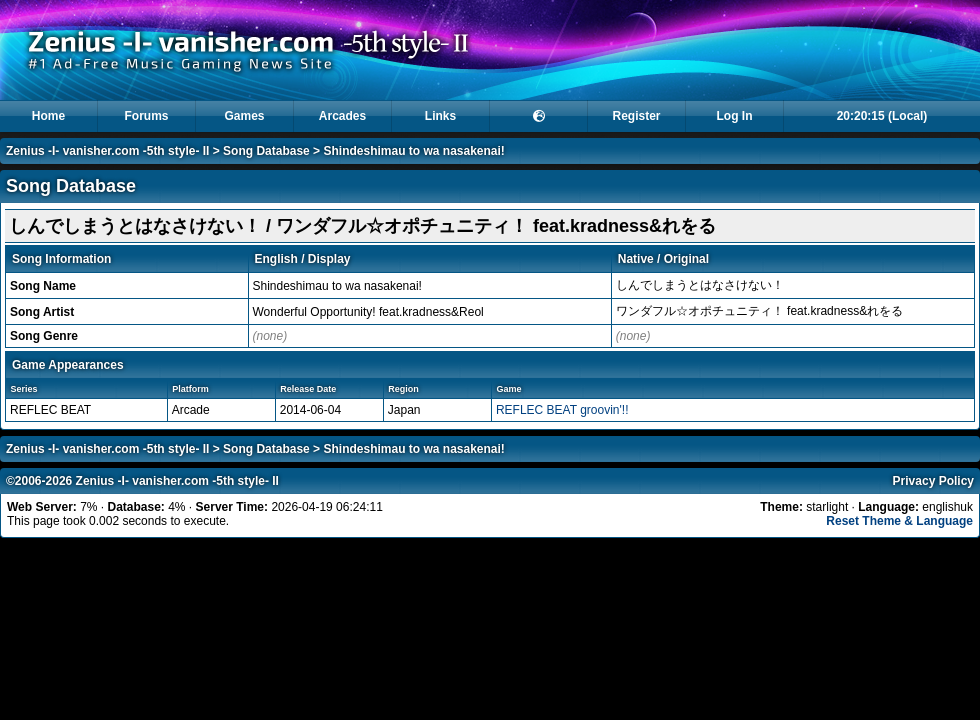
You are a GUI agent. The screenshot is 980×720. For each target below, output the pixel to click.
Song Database (266, 151)
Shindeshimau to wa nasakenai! (413, 151)
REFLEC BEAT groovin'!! (562, 410)
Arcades (342, 116)
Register (636, 116)
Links (440, 116)
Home (48, 116)
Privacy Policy (933, 481)
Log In (735, 116)
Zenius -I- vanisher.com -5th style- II (107, 151)
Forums (146, 116)
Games (244, 116)
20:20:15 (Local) (882, 116)
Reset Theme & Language (899, 521)
